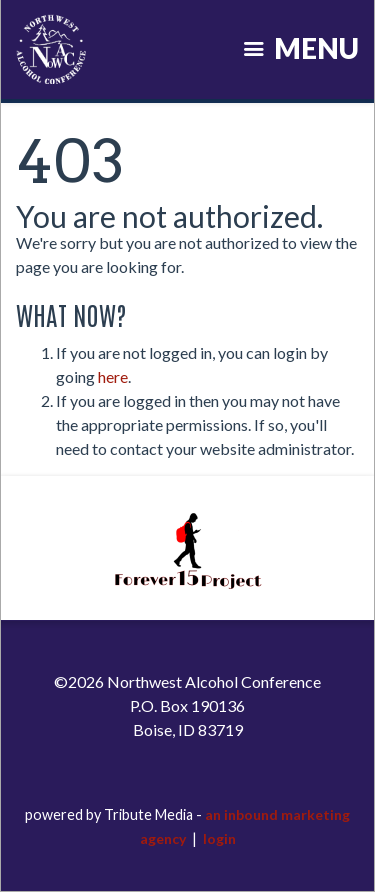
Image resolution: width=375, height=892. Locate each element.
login (219, 838)
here (113, 376)
